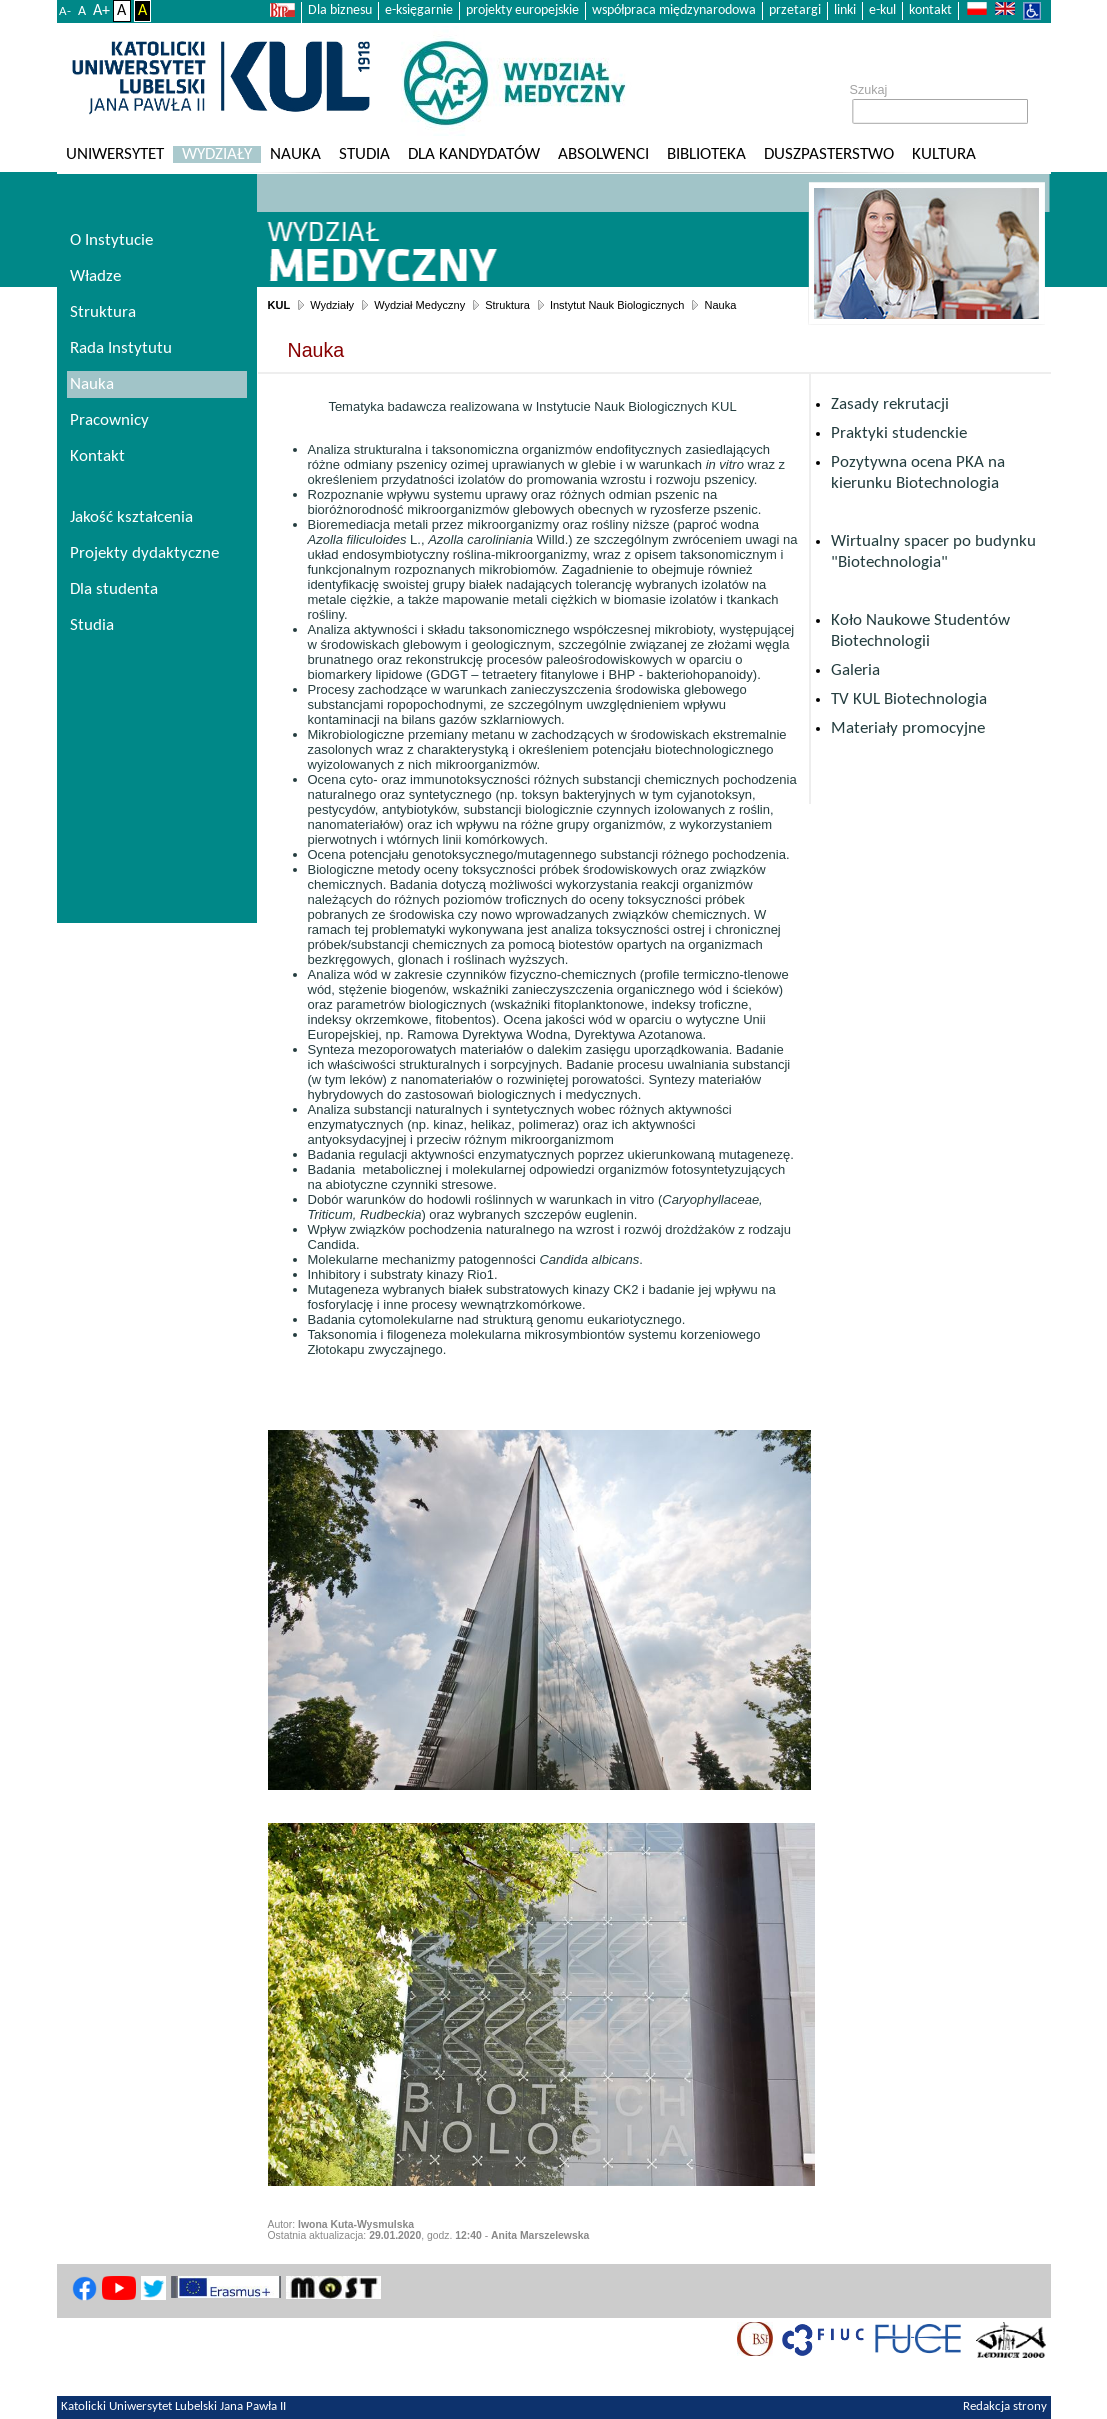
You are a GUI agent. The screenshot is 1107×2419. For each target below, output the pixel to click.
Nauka (295, 154)
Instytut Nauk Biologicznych (617, 305)
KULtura (944, 154)
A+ (101, 11)
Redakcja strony (1005, 2407)
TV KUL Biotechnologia (909, 699)
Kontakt (97, 456)
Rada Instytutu (121, 348)
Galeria (855, 670)
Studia (364, 154)
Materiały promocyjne (908, 728)
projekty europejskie (522, 10)
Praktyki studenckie (899, 433)
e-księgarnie (419, 10)
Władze (95, 276)
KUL (279, 305)
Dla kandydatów (474, 154)
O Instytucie (111, 240)
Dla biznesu (340, 10)
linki (845, 10)
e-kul (882, 10)
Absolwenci (603, 154)
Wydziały (217, 154)
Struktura (507, 305)
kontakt (930, 10)
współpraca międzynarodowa (674, 10)
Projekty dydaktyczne (144, 553)
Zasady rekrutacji (890, 404)
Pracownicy (109, 420)
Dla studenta (114, 589)
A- (65, 11)
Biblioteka (706, 154)
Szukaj (869, 90)
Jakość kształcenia (131, 517)
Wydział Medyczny (419, 305)
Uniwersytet (115, 154)
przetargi (795, 10)
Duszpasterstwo (829, 154)
